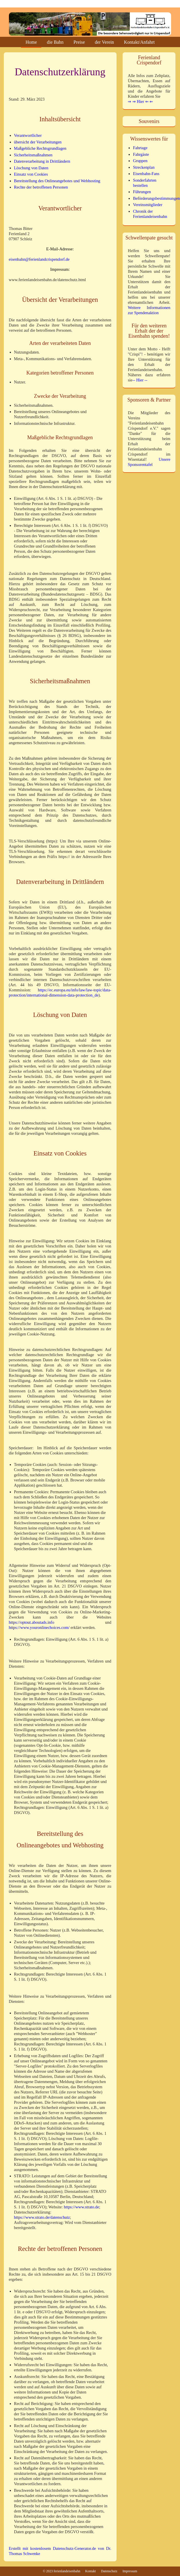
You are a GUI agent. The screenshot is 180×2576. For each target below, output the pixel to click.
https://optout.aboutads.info (31, 1622)
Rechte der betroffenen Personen (41, 187)
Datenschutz (109, 2571)
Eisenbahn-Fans (146, 173)
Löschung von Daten (31, 168)
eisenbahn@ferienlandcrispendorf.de (39, 259)
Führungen (142, 191)
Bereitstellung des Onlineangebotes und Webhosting (57, 180)
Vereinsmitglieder (147, 204)
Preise (79, 42)
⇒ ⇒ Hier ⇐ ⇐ (140, 101)
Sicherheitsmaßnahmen (33, 155)
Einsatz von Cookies (31, 174)
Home (31, 42)
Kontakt (90, 2571)
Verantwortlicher (28, 135)
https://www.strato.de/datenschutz (42, 2217)
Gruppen (140, 160)
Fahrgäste (141, 154)
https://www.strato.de (81, 2207)
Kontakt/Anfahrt (139, 42)
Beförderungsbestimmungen (156, 198)
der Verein (104, 42)
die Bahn (55, 42)
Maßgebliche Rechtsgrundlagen (40, 148)
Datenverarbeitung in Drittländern (42, 161)
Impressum (130, 2571)
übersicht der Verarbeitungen (38, 142)
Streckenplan (143, 167)
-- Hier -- (139, 380)
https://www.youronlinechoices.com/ (39, 1627)
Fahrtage (140, 147)
